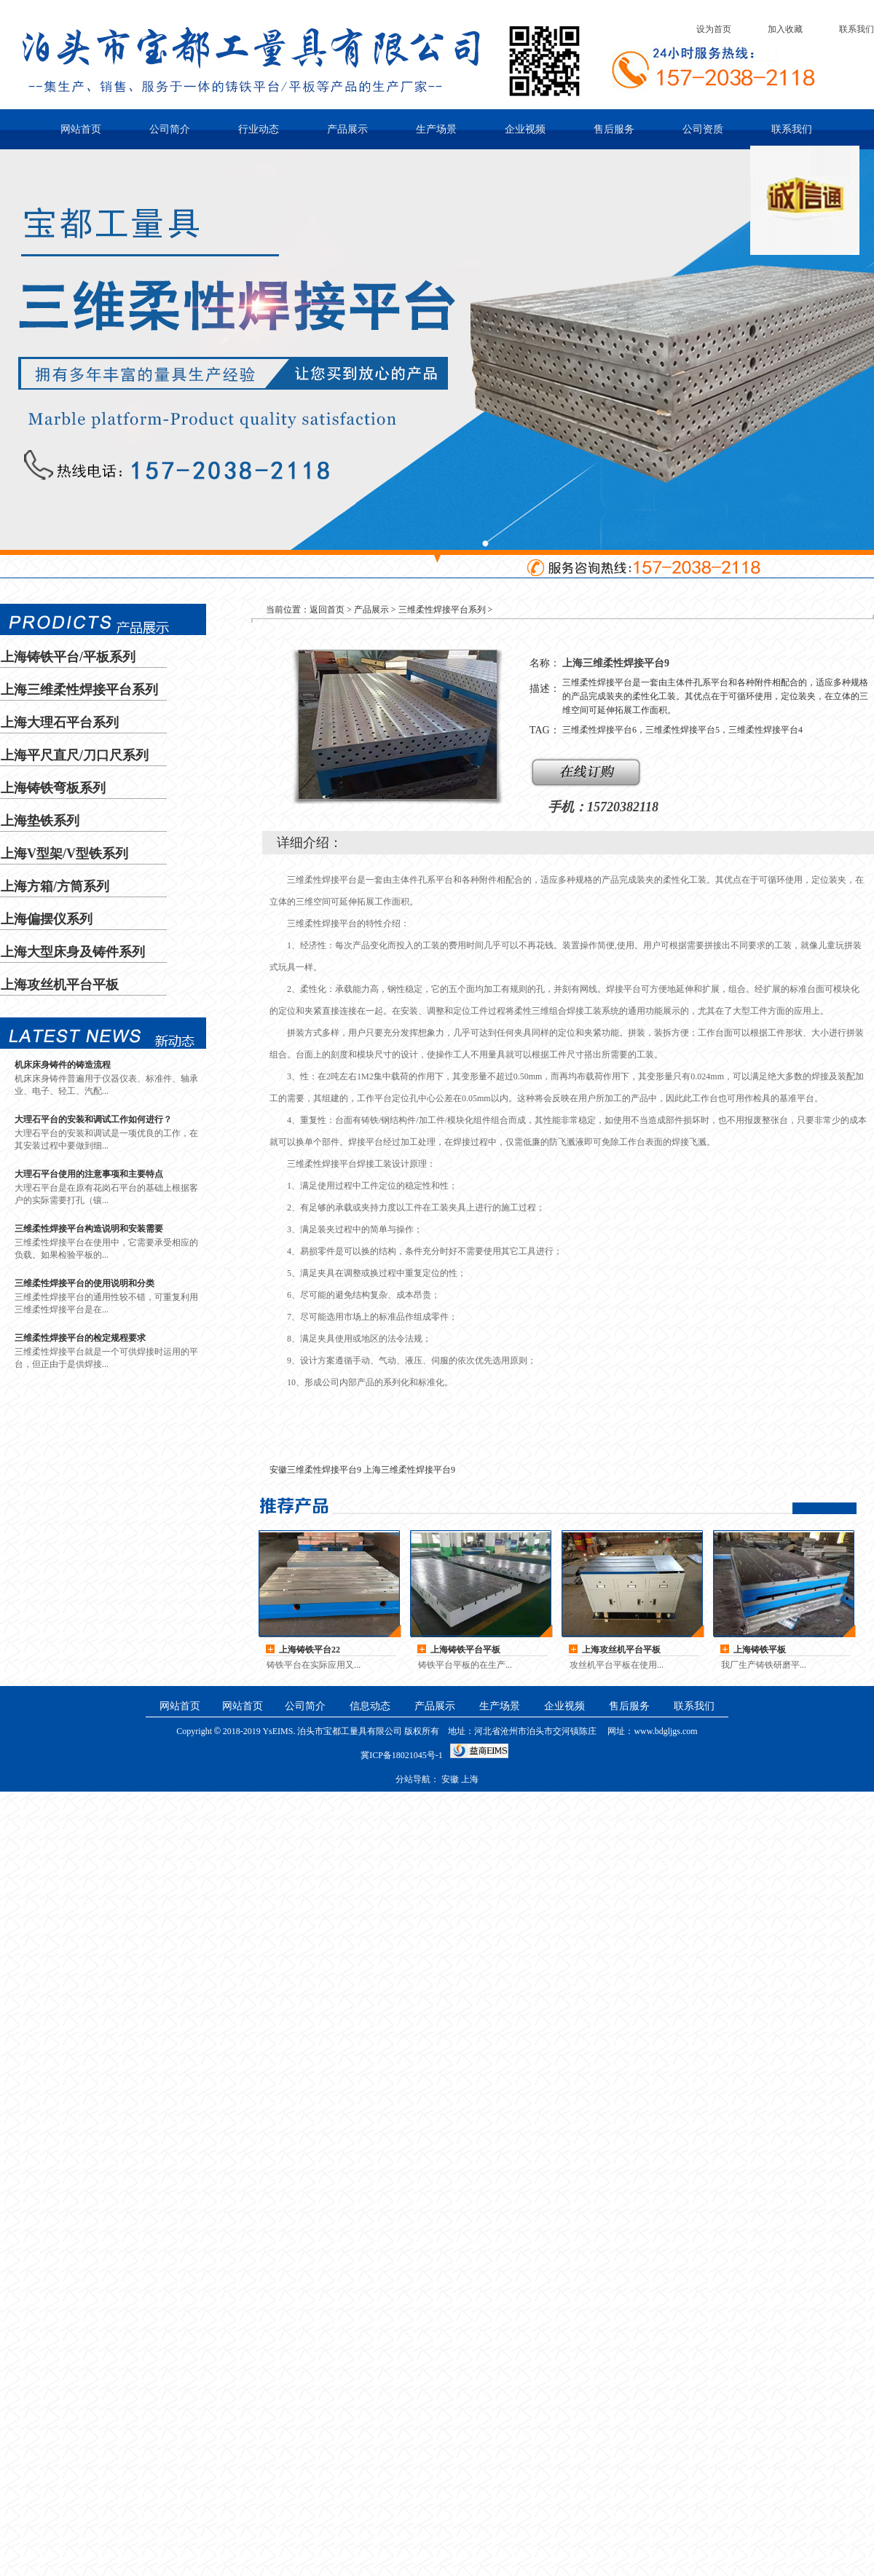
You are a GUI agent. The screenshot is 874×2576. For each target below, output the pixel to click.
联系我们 (856, 29)
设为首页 (713, 29)
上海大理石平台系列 (60, 722)
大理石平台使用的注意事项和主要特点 (89, 1174)
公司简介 (169, 129)
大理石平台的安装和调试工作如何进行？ (93, 1119)
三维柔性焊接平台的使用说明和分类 (84, 1283)
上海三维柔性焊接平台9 (409, 1470)
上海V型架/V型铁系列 (64, 853)
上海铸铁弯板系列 (53, 788)
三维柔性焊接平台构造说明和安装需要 (89, 1229)
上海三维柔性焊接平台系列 (79, 689)
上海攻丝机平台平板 (60, 984)
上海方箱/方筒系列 (55, 886)
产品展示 (347, 129)
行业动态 (258, 129)
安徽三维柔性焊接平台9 (315, 1470)
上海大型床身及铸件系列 (73, 952)
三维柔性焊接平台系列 (442, 609)
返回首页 (327, 609)
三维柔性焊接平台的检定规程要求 (80, 1338)
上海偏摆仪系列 (46, 919)
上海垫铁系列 (40, 821)
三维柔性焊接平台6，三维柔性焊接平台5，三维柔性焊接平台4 (682, 730)
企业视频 (525, 129)
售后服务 (614, 129)
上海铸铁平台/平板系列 (68, 657)
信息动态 (370, 1706)
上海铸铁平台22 (309, 1650)
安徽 (450, 1779)
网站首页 (80, 129)
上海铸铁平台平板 (465, 1650)
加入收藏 (785, 29)
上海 (759, 1650)
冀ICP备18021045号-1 (402, 1755)
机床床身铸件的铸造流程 (63, 1065)
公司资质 (702, 129)
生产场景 (436, 129)
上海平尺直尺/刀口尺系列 (75, 755)
